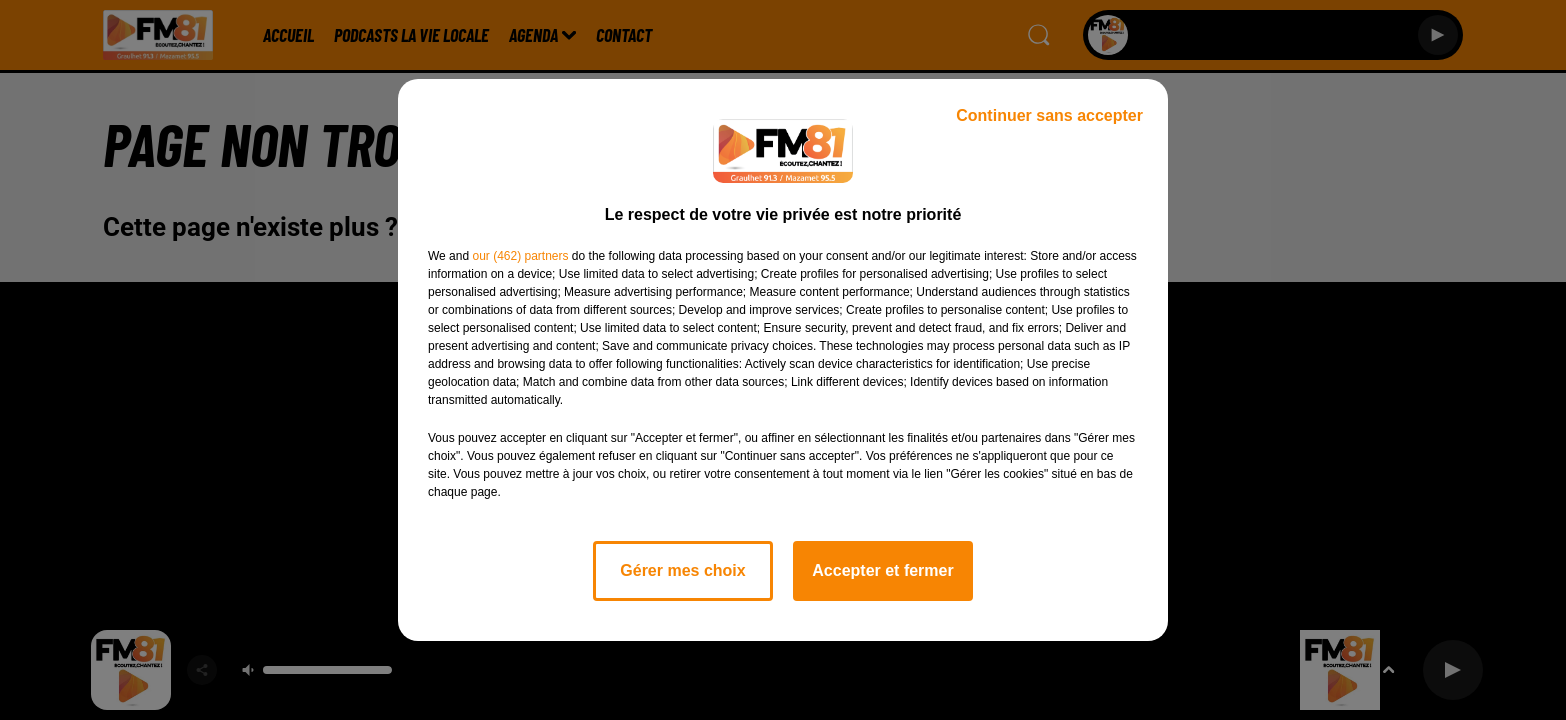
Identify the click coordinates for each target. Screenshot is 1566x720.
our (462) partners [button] (520, 256)
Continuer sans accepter (1049, 115)
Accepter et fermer (882, 570)
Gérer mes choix (682, 570)
